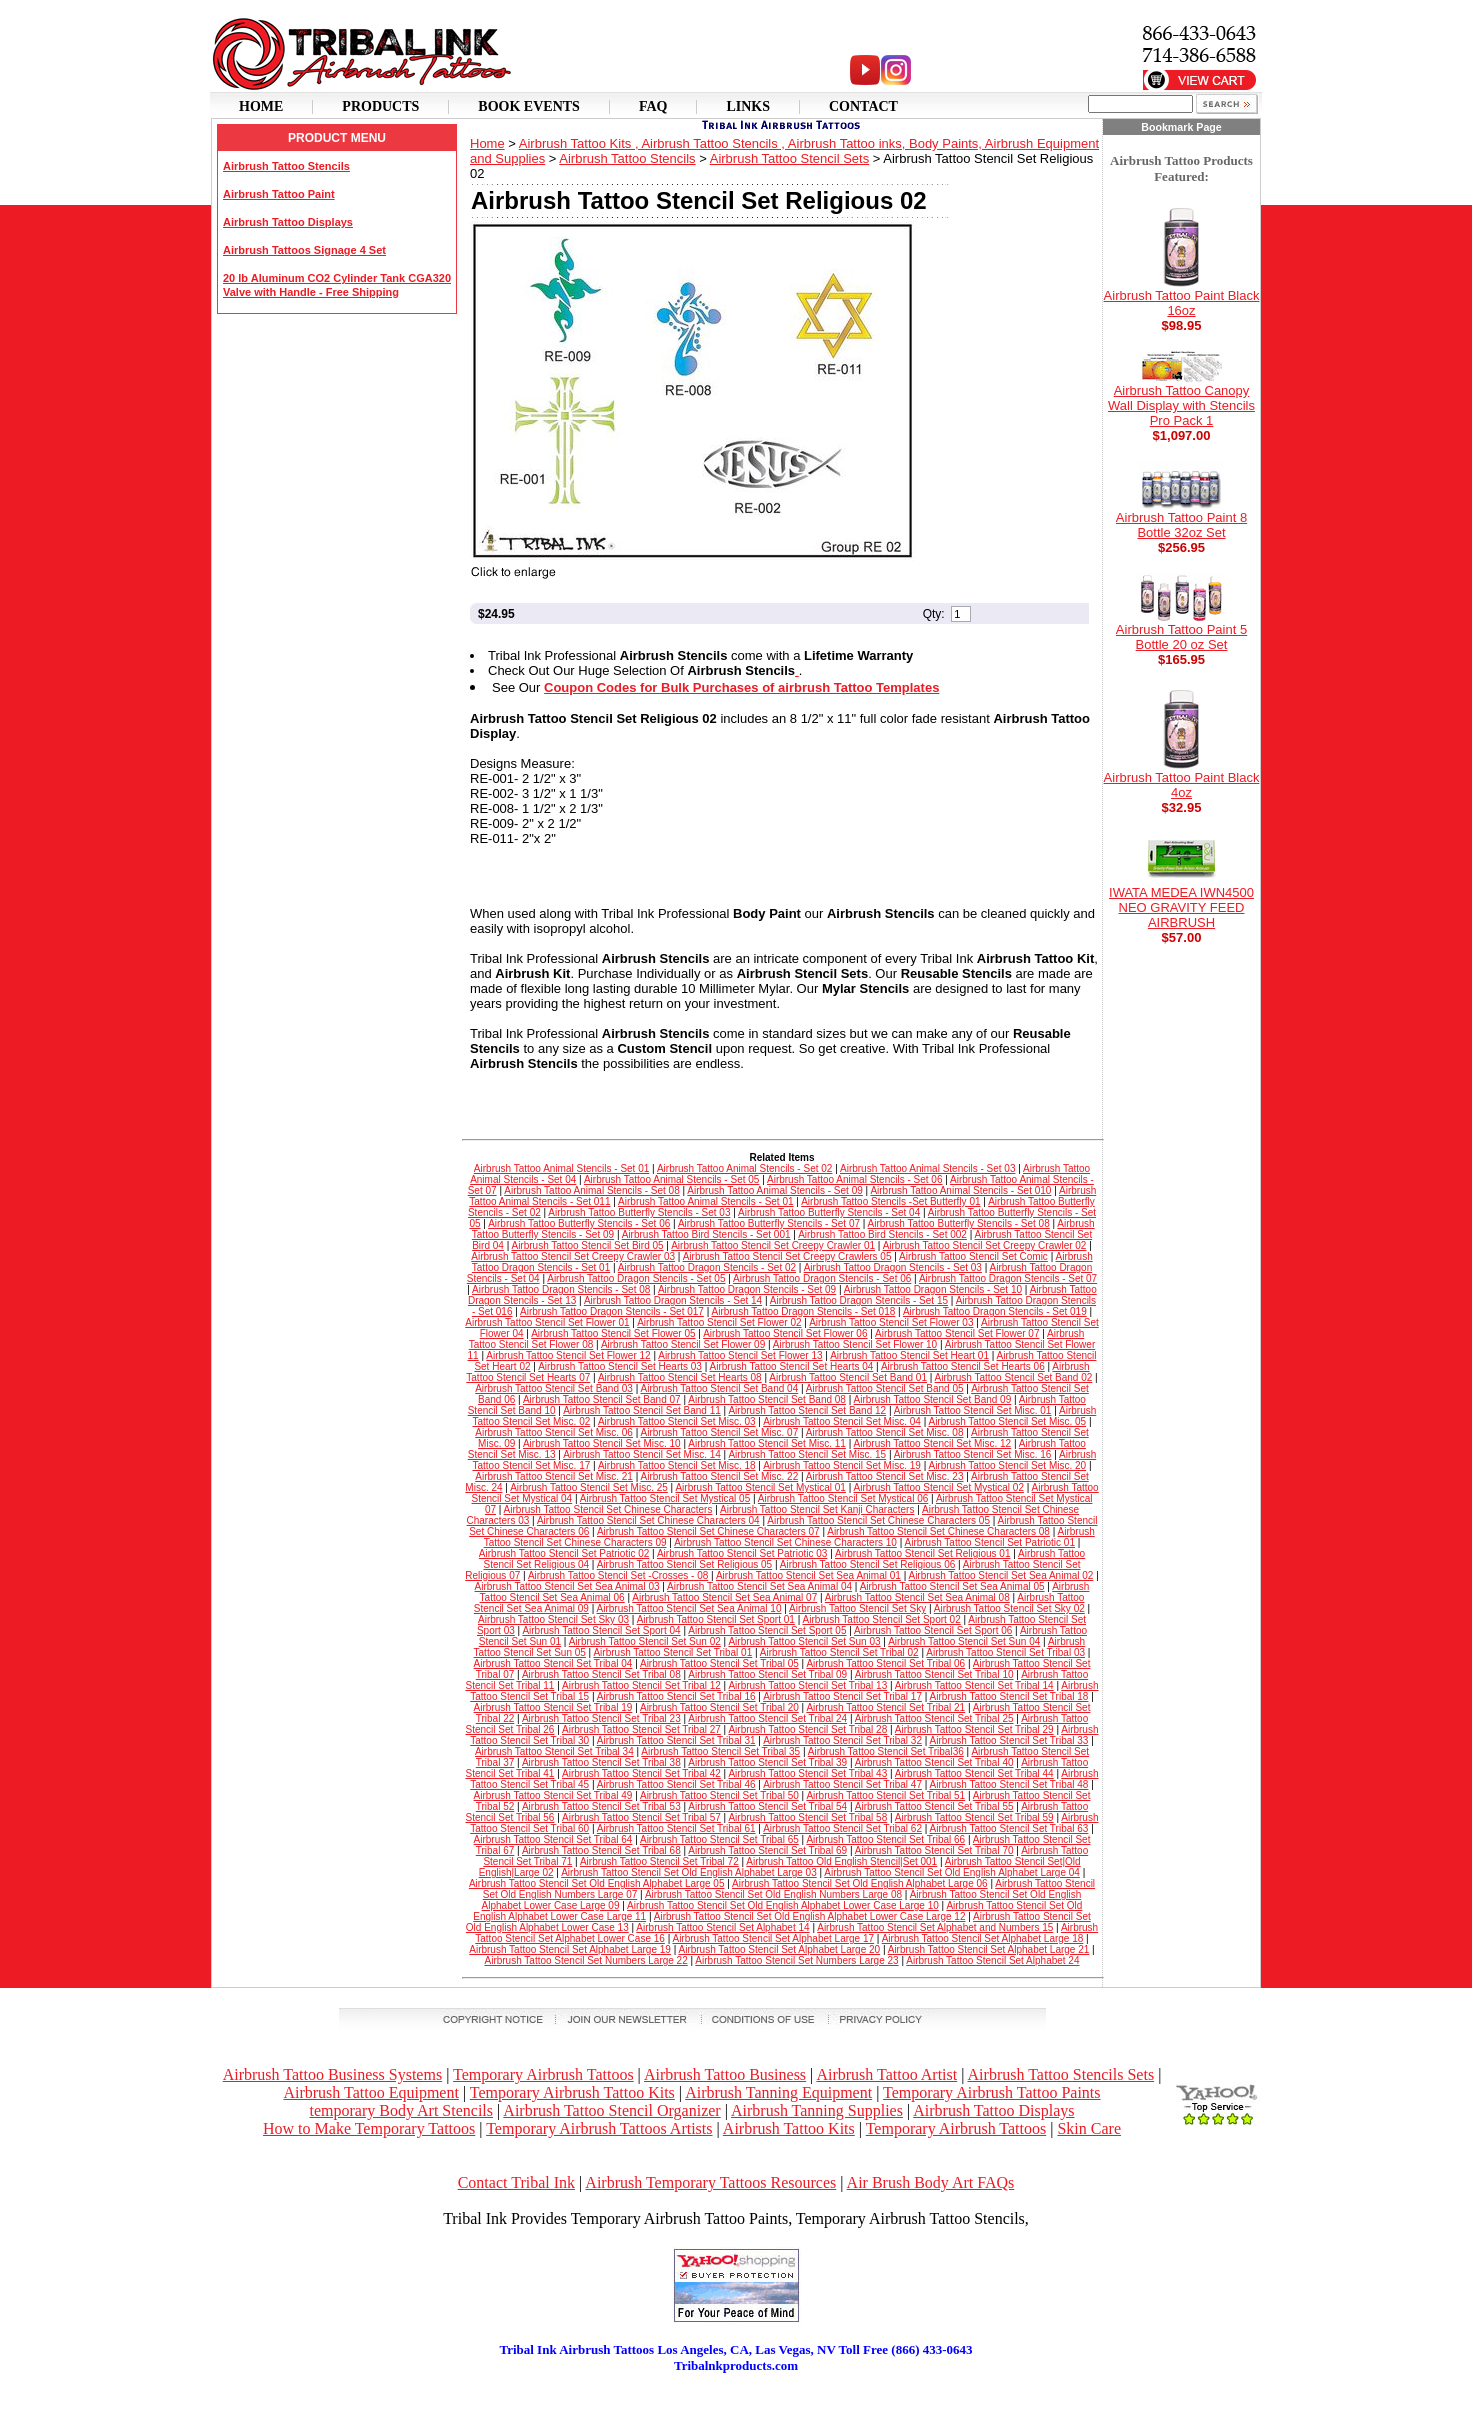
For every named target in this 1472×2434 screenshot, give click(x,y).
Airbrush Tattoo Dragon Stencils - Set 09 (747, 1289)
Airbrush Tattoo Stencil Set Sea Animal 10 (689, 1608)
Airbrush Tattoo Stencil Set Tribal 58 (807, 1817)
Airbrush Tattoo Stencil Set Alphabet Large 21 (989, 1949)
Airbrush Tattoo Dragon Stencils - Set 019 (995, 1311)
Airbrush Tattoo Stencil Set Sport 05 (767, 1630)
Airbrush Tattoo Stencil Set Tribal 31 (676, 1740)
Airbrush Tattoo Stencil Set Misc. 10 (602, 1443)
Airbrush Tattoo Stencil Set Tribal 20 (719, 1707)
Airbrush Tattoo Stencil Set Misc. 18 (677, 1465)
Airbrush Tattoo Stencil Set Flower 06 (785, 1333)
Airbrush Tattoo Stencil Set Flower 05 (613, 1333)
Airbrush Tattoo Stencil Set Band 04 (720, 1388)
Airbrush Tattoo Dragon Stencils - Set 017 (612, 1311)
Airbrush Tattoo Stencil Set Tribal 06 (885, 1663)
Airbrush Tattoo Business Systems (332, 2074)
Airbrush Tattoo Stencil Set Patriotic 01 (989, 1542)
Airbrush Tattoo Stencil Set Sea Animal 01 (808, 1575)
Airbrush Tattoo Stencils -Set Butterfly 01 (890, 1201)
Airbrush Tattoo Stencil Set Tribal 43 (807, 1773)
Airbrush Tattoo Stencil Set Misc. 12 (933, 1443)
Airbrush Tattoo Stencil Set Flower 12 (568, 1355)
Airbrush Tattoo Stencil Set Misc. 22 (720, 1476)
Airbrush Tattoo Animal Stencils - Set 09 (774, 1190)
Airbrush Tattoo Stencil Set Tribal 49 (553, 1795)
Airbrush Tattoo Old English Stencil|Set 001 (841, 1861)
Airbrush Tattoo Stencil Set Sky (857, 1608)
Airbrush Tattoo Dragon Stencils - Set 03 (893, 1267)
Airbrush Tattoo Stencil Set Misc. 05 (1007, 1421)
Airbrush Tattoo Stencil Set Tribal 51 (885, 1795)
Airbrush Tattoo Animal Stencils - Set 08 (591, 1190)
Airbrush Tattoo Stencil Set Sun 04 (964, 1641)
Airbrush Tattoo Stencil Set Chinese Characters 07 (708, 1531)
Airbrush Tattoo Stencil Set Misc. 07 (720, 1432)
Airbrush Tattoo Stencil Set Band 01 (848, 1377)
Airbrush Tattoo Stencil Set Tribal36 (886, 1751)
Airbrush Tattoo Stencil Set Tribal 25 (934, 1718)
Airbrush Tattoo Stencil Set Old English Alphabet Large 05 (597, 1883)
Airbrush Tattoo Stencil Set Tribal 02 (839, 1652)
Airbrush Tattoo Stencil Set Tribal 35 (720, 1751)
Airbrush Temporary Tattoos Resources (710, 2182)
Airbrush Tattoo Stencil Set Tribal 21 (885, 1707)
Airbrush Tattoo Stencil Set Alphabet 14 (722, 1927)
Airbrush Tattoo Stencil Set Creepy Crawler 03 (573, 1256)
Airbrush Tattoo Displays (288, 222)
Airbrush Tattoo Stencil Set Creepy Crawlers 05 (787, 1256)
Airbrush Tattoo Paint (279, 194)
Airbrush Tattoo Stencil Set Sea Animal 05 (952, 1586)
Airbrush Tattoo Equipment (370, 2092)
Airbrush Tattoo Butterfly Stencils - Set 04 (829, 1212)
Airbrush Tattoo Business (725, 2074)
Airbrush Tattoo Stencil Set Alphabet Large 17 (773, 1938)
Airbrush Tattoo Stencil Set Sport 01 (716, 1619)
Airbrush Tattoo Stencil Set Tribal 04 (553, 1663)
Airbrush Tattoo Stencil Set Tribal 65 (719, 1839)
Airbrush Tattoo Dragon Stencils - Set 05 (636, 1278)
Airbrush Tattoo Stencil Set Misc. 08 (885, 1432)
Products (380, 107)
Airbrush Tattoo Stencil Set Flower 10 (855, 1344)
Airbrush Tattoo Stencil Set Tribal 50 (719, 1795)
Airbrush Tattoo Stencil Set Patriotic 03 (742, 1553)
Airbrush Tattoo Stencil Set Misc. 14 (642, 1454)
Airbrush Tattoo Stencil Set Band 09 (933, 1399)
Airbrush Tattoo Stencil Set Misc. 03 (677, 1421)
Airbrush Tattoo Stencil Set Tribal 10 (934, 1674)
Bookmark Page (1181, 127)
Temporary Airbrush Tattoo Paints (991, 2092)
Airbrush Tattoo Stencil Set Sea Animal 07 (724, 1597)
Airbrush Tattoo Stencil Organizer (611, 2110)
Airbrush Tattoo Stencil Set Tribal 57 (641, 1817)
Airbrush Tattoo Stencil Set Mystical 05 (665, 1498)
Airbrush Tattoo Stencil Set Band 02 (1014, 1377)
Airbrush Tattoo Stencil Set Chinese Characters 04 (648, 1520)
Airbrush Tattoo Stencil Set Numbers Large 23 (796, 1960)
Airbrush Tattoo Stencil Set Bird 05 (587, 1245)
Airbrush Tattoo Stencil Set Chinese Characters (608, 1509)
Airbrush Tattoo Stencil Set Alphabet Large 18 (983, 1938)
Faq (653, 107)
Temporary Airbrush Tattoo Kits (572, 2092)
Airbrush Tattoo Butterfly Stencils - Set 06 (579, 1223)
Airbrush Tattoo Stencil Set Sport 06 (933, 1630)
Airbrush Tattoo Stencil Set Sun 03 (804, 1641)
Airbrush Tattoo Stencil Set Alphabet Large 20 (779, 1949)
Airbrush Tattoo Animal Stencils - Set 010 (960, 1190)
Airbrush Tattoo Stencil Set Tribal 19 (553, 1707)
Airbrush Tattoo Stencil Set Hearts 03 (620, 1366)
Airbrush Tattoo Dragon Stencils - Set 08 (561, 1289)
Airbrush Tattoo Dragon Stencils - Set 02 (707, 1267)
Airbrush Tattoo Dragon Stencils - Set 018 (804, 1311)
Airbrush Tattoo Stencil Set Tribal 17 (842, 1696)
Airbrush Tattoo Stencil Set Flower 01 (547, 1322)
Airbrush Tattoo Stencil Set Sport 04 (601, 1630)
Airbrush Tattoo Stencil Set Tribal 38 (601, 1762)
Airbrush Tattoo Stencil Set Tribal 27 (641, 1729)
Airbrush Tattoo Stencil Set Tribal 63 (1009, 1828)
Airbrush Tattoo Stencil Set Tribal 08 (601, 1674)
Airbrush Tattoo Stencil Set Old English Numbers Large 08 (773, 1894)
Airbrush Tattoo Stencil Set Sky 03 (553, 1619)
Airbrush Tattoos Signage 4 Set (304, 250)
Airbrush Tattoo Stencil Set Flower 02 (719, 1322)
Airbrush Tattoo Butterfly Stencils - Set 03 (639, 1212)
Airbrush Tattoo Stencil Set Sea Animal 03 (567, 1586)
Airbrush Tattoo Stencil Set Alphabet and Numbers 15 (935, 1927)
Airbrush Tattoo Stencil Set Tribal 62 (842, 1828)
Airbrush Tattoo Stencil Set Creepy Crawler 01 (773, 1245)
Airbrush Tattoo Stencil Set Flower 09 (683, 1344)
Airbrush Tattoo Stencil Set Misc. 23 (885, 1476)
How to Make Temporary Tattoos (369, 2128)
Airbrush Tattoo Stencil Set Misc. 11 (767, 1443)
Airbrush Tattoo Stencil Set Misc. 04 (842, 1421)
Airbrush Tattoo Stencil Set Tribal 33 (1009, 1740)
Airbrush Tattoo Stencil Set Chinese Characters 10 (785, 1542)
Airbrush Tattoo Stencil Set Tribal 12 (641, 1685)
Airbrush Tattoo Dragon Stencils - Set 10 (933, 1289)
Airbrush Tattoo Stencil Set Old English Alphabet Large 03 (689, 1872)
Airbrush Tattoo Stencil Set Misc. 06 (554, 1432)
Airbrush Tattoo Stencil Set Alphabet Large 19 (570, 1949)
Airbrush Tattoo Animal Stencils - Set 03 (927, 1168)
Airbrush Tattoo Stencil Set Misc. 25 (589, 1487)
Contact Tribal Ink (516, 2182)
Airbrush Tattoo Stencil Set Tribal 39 (767, 1762)
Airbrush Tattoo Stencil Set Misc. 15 (807, 1454)
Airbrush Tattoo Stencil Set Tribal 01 (672, 1652)
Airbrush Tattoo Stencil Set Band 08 (767, 1399)
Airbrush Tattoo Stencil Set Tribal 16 (676, 1696)
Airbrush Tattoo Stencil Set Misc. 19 (842, 1465)
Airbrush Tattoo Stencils (286, 166)
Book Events (529, 107)
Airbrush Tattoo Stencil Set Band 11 (642, 1410)
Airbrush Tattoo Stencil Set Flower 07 (957, 1333)
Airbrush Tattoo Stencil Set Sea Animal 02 (1000, 1575)
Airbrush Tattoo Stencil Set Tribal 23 (601, 1718)
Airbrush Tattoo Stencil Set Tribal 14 (974, 1685)
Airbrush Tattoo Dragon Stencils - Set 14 (673, 1300)
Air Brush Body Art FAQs (931, 2182)
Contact (863, 107)
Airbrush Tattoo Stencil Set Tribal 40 (934, 1762)
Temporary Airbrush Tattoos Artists (599, 2128)
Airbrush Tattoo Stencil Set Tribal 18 (1009, 1696)
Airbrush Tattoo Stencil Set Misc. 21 (554, 1476)
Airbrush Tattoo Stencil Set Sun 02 (645, 1641)
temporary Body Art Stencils (401, 2110)
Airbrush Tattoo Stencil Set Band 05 (885, 1388)
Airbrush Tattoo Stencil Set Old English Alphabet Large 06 (860, 1883)
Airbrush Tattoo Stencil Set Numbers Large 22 (585, 1960)
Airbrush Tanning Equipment (778, 2092)
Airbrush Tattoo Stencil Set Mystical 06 (843, 1498)
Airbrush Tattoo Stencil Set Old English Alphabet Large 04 (952, 1872)
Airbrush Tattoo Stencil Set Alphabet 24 (992, 1960)
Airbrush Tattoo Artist (886, 2074)
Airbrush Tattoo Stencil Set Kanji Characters (817, 1509)
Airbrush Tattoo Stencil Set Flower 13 (740, 1355)
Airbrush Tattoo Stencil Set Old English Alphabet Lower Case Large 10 (783, 1905)
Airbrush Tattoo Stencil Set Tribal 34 (554, 1751)
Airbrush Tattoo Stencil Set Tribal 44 (974, 1773)
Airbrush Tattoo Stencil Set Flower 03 (891, 1322)
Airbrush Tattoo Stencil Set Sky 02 (1009, 1608)
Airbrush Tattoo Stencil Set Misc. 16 (973, 1454)
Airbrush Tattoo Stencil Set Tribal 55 (934, 1806)
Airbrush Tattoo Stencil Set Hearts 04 (792, 1366)
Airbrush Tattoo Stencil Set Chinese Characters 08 (938, 1531)
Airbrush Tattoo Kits (789, 2128)
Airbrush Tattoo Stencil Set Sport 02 (881, 1619)
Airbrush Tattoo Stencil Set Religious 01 (922, 1553)
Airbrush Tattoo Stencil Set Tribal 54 (767, 1806)
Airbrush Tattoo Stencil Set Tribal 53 (601, 1806)
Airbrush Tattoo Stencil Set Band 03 (554, 1388)
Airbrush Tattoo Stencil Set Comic (973, 1256)
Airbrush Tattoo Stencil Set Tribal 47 (842, 1784)
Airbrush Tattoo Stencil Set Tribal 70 (934, 1850)
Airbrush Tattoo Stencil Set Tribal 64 (553, 1839)
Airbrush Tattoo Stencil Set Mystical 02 (939, 1487)
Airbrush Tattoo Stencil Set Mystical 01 (760, 1487)
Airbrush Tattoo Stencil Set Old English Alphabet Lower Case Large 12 (810, 1916)
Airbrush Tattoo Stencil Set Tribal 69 (767, 1850)
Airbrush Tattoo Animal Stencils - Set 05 (671, 1179)
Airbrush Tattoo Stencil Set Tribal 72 (659, 1861)
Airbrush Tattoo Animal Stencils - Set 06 (854, 1179)
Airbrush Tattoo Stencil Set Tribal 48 (1009, 1784)
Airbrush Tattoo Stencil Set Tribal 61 (676, 1828)
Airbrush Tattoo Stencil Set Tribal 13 (807, 1685)
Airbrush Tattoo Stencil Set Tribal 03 (1005, 1652)
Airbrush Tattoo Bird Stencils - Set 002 (882, 1234)
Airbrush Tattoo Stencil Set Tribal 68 (601, 1850)
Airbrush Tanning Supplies (817, 2110)
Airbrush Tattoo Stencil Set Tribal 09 (767, 1674)
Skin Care (1089, 2128)
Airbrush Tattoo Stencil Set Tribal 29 (974, 1729)
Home (261, 107)
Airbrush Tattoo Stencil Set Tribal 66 (885, 1839)
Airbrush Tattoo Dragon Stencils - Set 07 (1008, 1278)
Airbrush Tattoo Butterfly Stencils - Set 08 (959, 1223)
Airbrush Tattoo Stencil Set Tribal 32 (842, 1740)
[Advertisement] (736, 2404)
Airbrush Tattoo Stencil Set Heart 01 (909, 1355)
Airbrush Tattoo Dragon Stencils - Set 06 (822, 1278)
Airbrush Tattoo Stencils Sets (1061, 2074)
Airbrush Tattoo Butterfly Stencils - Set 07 (769, 1223)
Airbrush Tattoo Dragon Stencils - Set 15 (859, 1300)
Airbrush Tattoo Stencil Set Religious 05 (684, 1564)
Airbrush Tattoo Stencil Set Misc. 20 (1007, 1465)
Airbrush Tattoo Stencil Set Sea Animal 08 (917, 1597)
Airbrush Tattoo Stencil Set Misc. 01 (973, 1410)
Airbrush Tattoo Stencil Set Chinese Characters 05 (878, 1520)
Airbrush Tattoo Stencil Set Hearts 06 (963, 1366)
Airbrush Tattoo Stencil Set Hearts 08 (680, 1377)
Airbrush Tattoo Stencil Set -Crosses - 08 (618, 1575)
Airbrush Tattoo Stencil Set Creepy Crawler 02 (985, 1245)
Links (748, 107)
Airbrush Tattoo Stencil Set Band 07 (602, 1399)
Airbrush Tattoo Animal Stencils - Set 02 (744, 1168)
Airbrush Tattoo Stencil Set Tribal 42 (641, 1773)
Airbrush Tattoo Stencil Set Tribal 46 (676, 1784)
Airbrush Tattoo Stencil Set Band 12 (807, 1410)
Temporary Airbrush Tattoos (543, 2074)
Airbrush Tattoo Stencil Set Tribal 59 (974, 1817)
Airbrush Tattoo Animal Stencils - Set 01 (561, 1168)
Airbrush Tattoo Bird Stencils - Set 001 (706, 1234)
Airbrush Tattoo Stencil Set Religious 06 (867, 1564)
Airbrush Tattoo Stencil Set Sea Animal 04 (759, 1586)
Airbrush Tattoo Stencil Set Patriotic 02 (564, 1553)
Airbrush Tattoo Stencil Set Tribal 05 (719, 1663)
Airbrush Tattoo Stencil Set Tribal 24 (767, 1718)
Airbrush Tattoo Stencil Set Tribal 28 (807, 1729)
